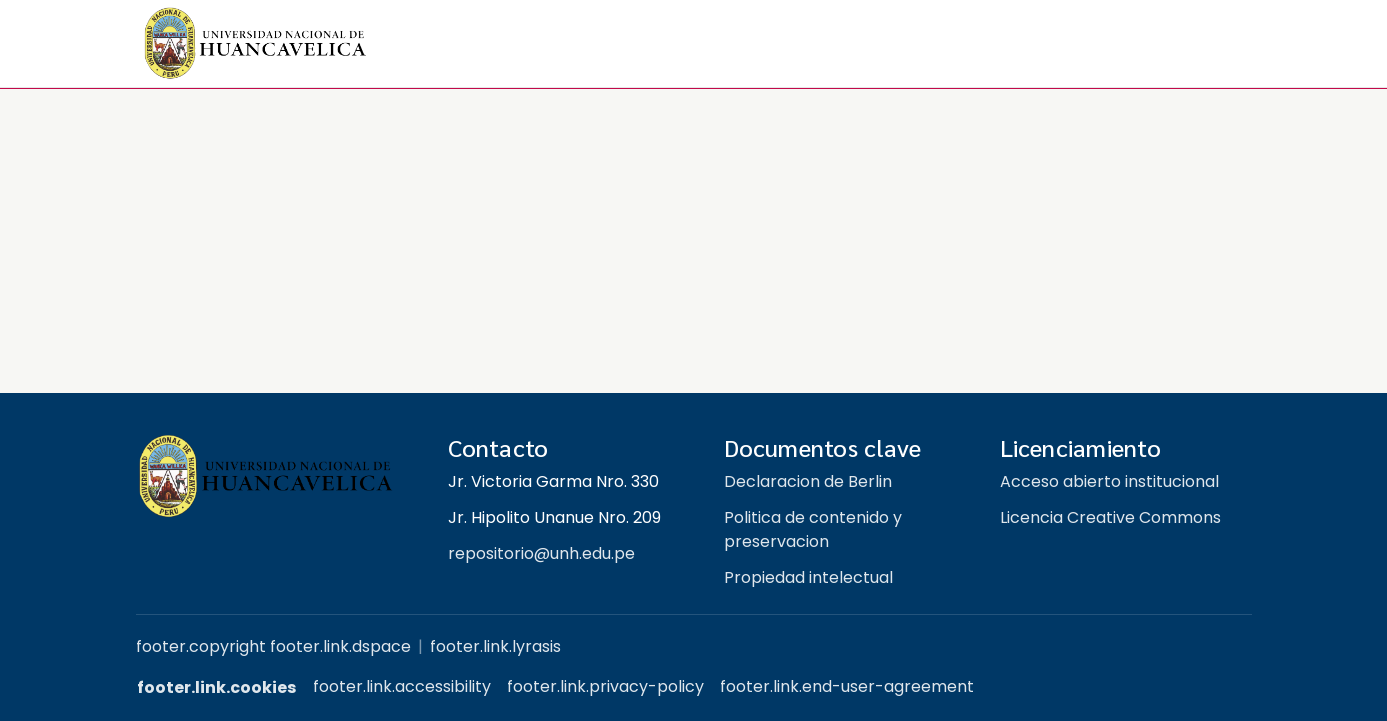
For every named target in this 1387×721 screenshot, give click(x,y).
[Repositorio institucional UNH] (276, 476)
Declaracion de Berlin (808, 481)
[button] (256, 44)
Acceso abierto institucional (1109, 481)
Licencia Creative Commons (1110, 517)
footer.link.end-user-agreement (847, 686)
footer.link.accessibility (402, 686)
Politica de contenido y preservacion (813, 529)
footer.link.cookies (216, 687)
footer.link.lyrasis (495, 646)
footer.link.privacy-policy (605, 686)
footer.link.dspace (340, 646)
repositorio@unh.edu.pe (541, 553)
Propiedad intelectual (808, 577)
